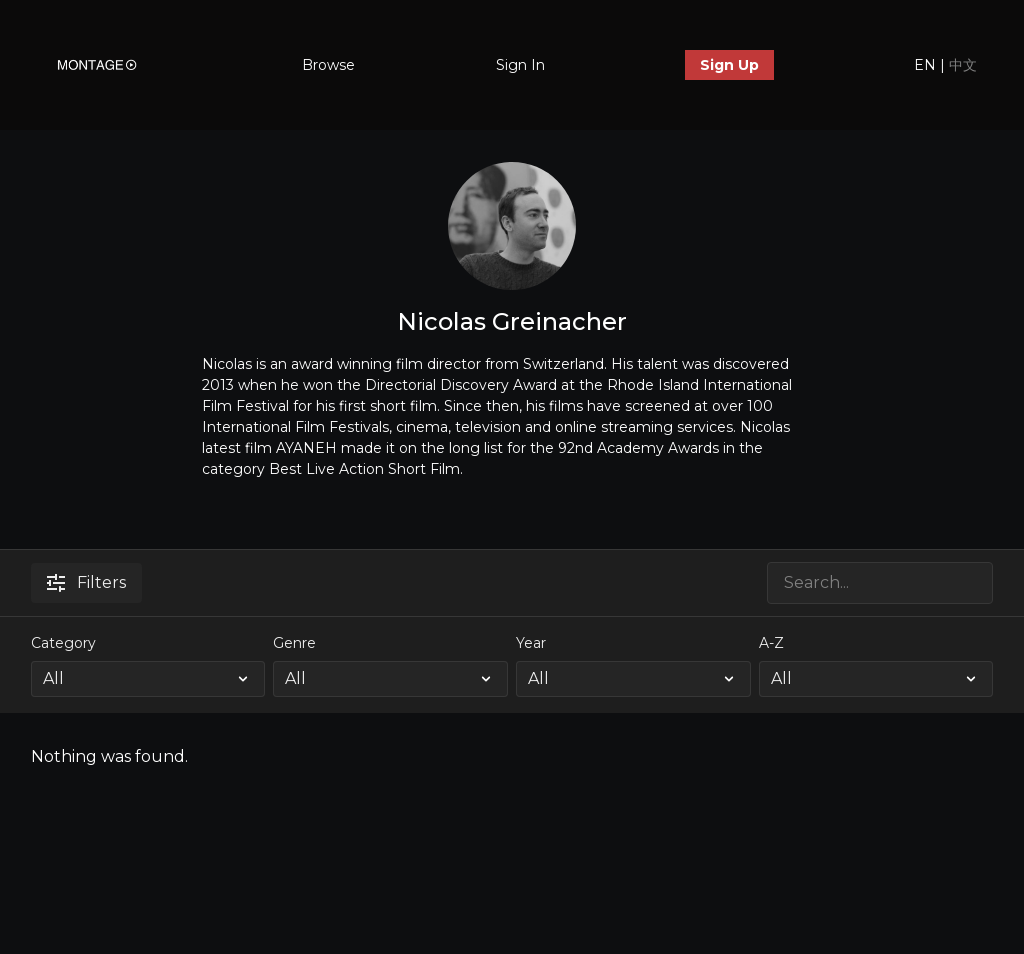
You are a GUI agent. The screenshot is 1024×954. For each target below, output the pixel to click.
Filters (86, 582)
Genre (294, 643)
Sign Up (729, 65)
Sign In (520, 65)
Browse (328, 65)
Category (63, 643)
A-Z (771, 643)
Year (531, 643)
